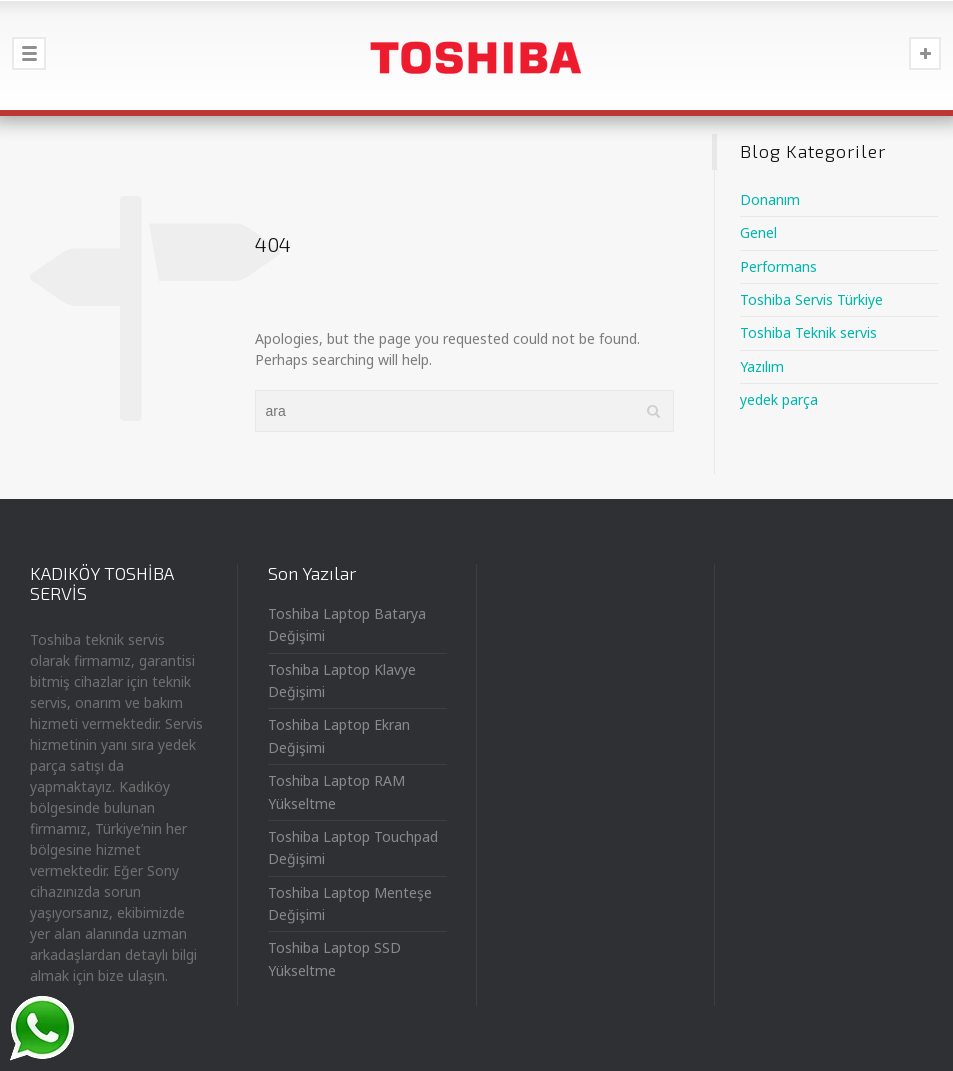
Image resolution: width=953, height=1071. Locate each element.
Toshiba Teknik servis (808, 332)
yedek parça (779, 399)
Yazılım (762, 366)
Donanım (770, 199)
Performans (778, 266)
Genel (758, 232)
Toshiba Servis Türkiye (811, 299)
